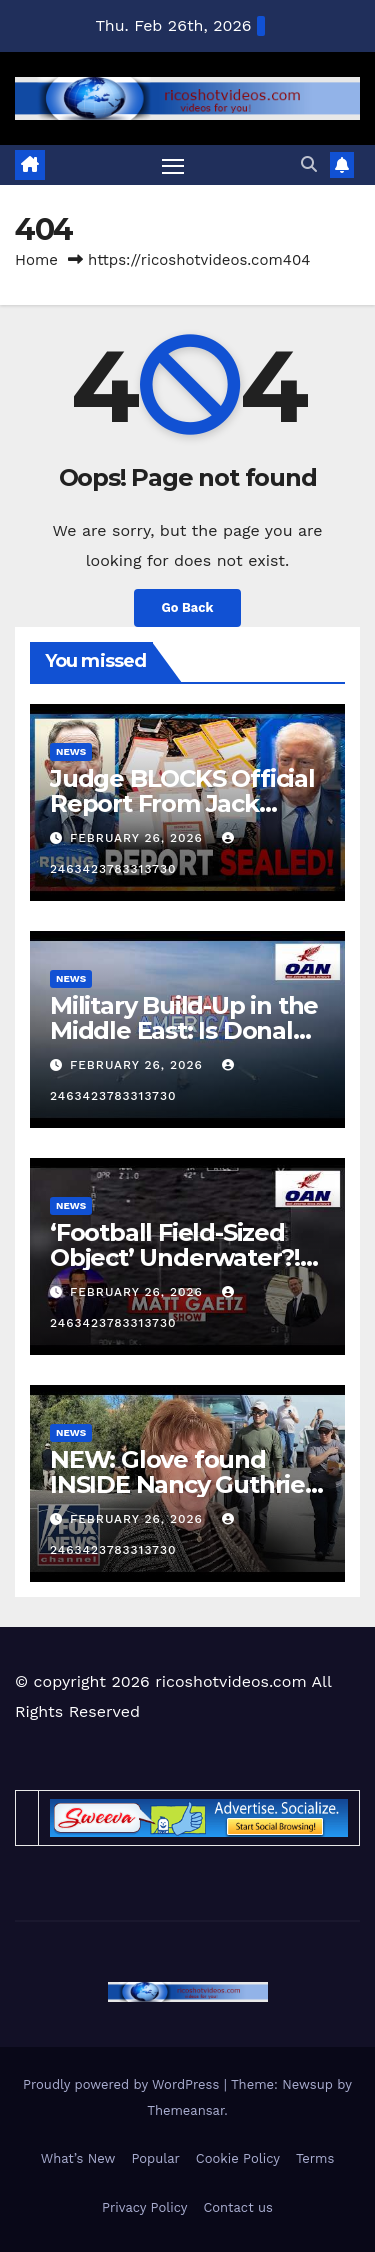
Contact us (238, 2207)
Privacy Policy (144, 2207)
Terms (315, 2158)
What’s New (78, 2158)
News (71, 751)
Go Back (188, 607)
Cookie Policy (238, 2158)
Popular (155, 2158)
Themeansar (185, 2110)
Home (36, 260)
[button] (309, 164)
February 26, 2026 (139, 838)
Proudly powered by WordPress (123, 2084)
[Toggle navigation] (173, 166)
